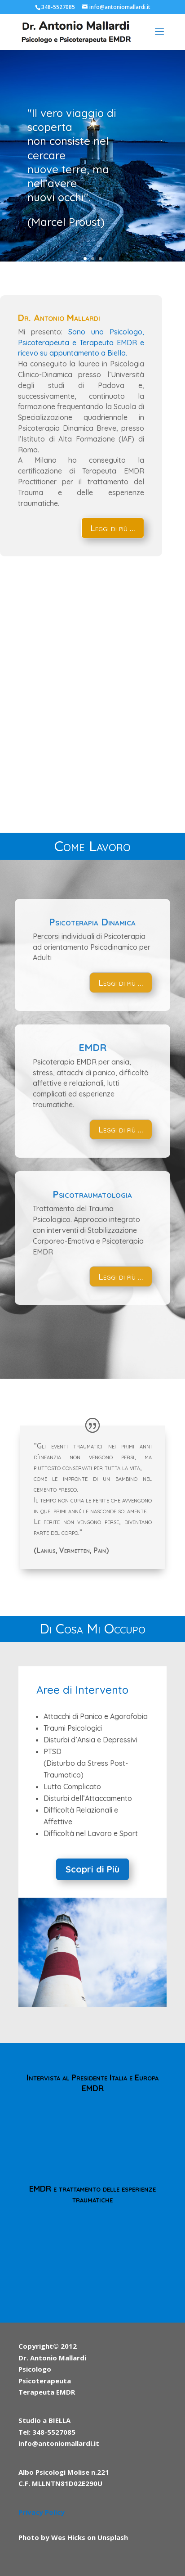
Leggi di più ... (112, 528)
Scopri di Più (92, 1869)
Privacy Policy (41, 2512)
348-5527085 (58, 7)
